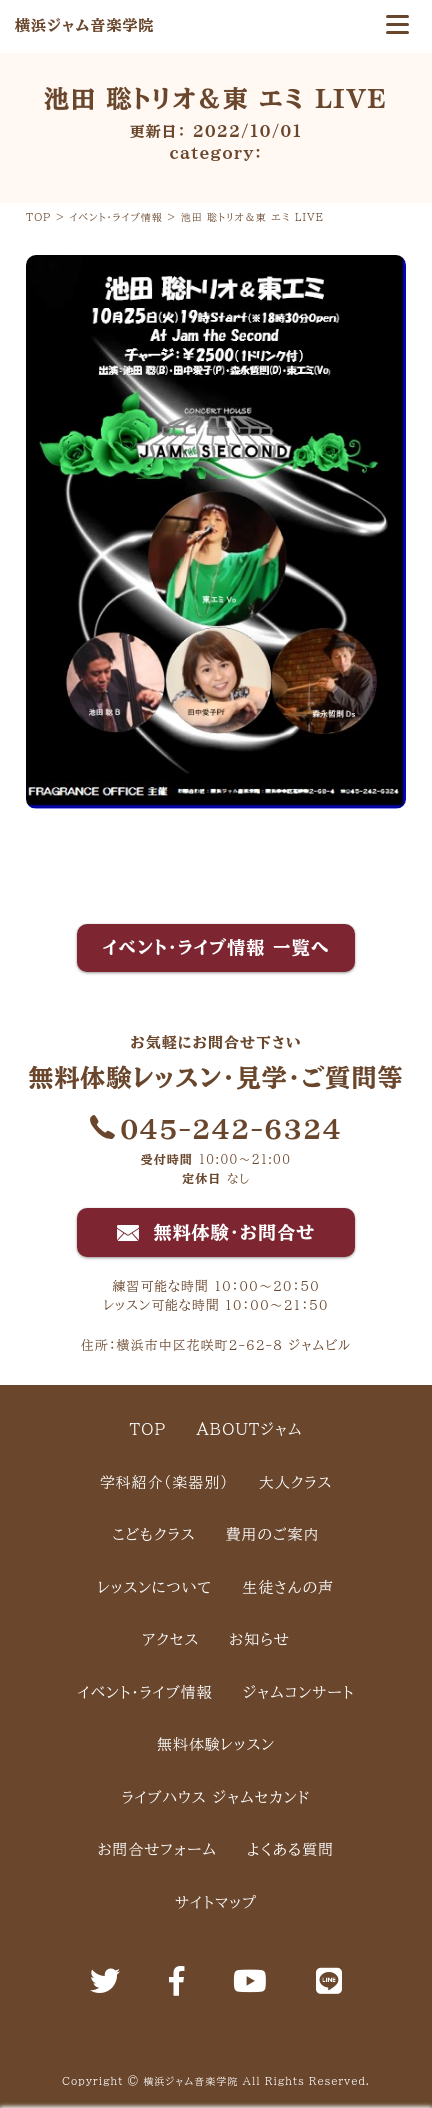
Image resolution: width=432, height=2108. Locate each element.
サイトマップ (216, 1902)
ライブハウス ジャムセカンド (216, 1797)
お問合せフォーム (157, 1849)
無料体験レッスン (216, 1744)
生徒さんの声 (288, 1587)
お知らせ (259, 1639)
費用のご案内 (273, 1534)
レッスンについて (155, 1587)
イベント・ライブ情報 (145, 1692)
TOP (148, 1429)
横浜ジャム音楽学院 (84, 25)
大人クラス (295, 1482)
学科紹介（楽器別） (164, 1482)
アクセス (170, 1639)
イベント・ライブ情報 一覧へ (216, 947)
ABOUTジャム (249, 1429)
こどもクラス (154, 1534)
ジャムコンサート (299, 1692)
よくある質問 (290, 1849)
